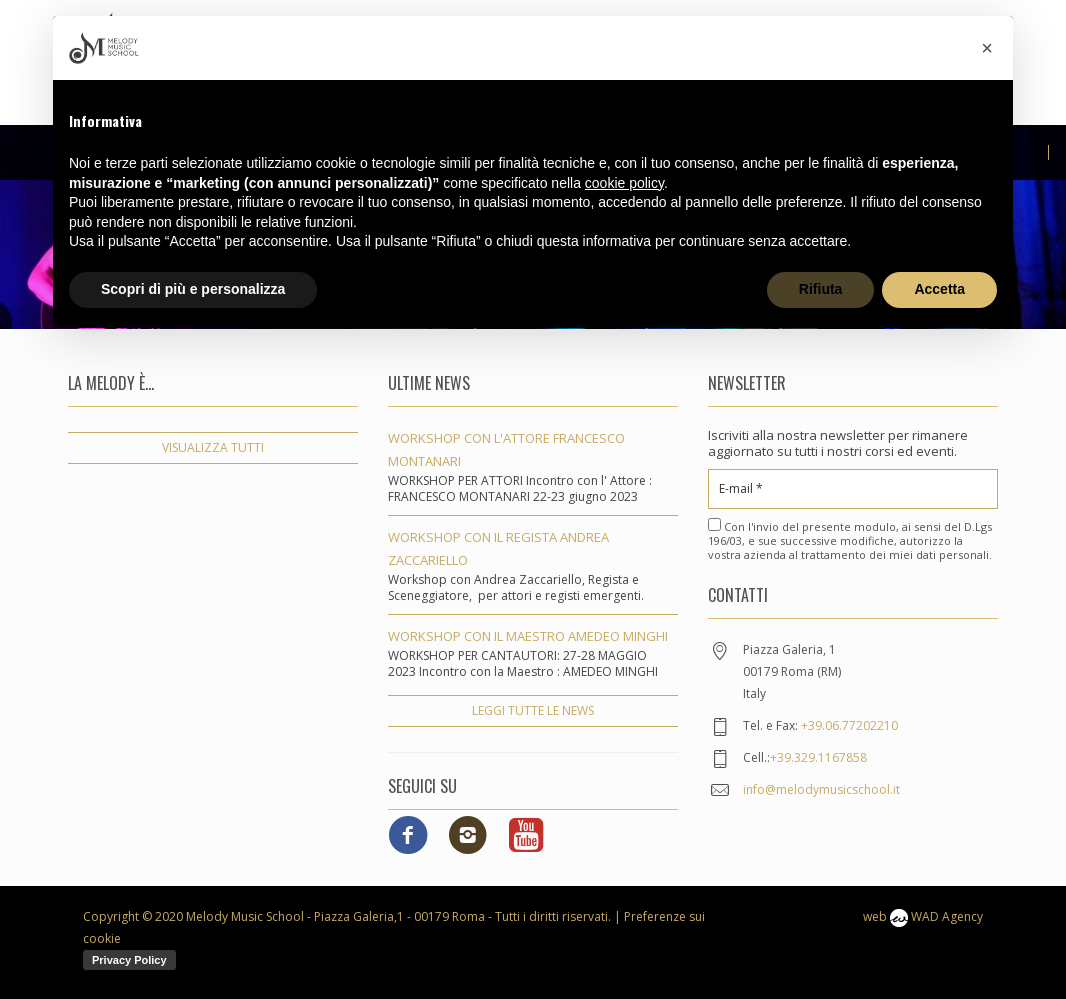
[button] (987, 48)
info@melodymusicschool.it (821, 789)
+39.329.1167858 (818, 757)
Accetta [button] (939, 289)
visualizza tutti (213, 447)
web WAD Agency (923, 916)
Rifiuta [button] (821, 289)
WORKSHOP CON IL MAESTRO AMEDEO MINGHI (528, 636)
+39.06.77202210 (849, 725)
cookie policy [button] (624, 183)
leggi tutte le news (533, 710)
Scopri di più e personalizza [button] (193, 289)
